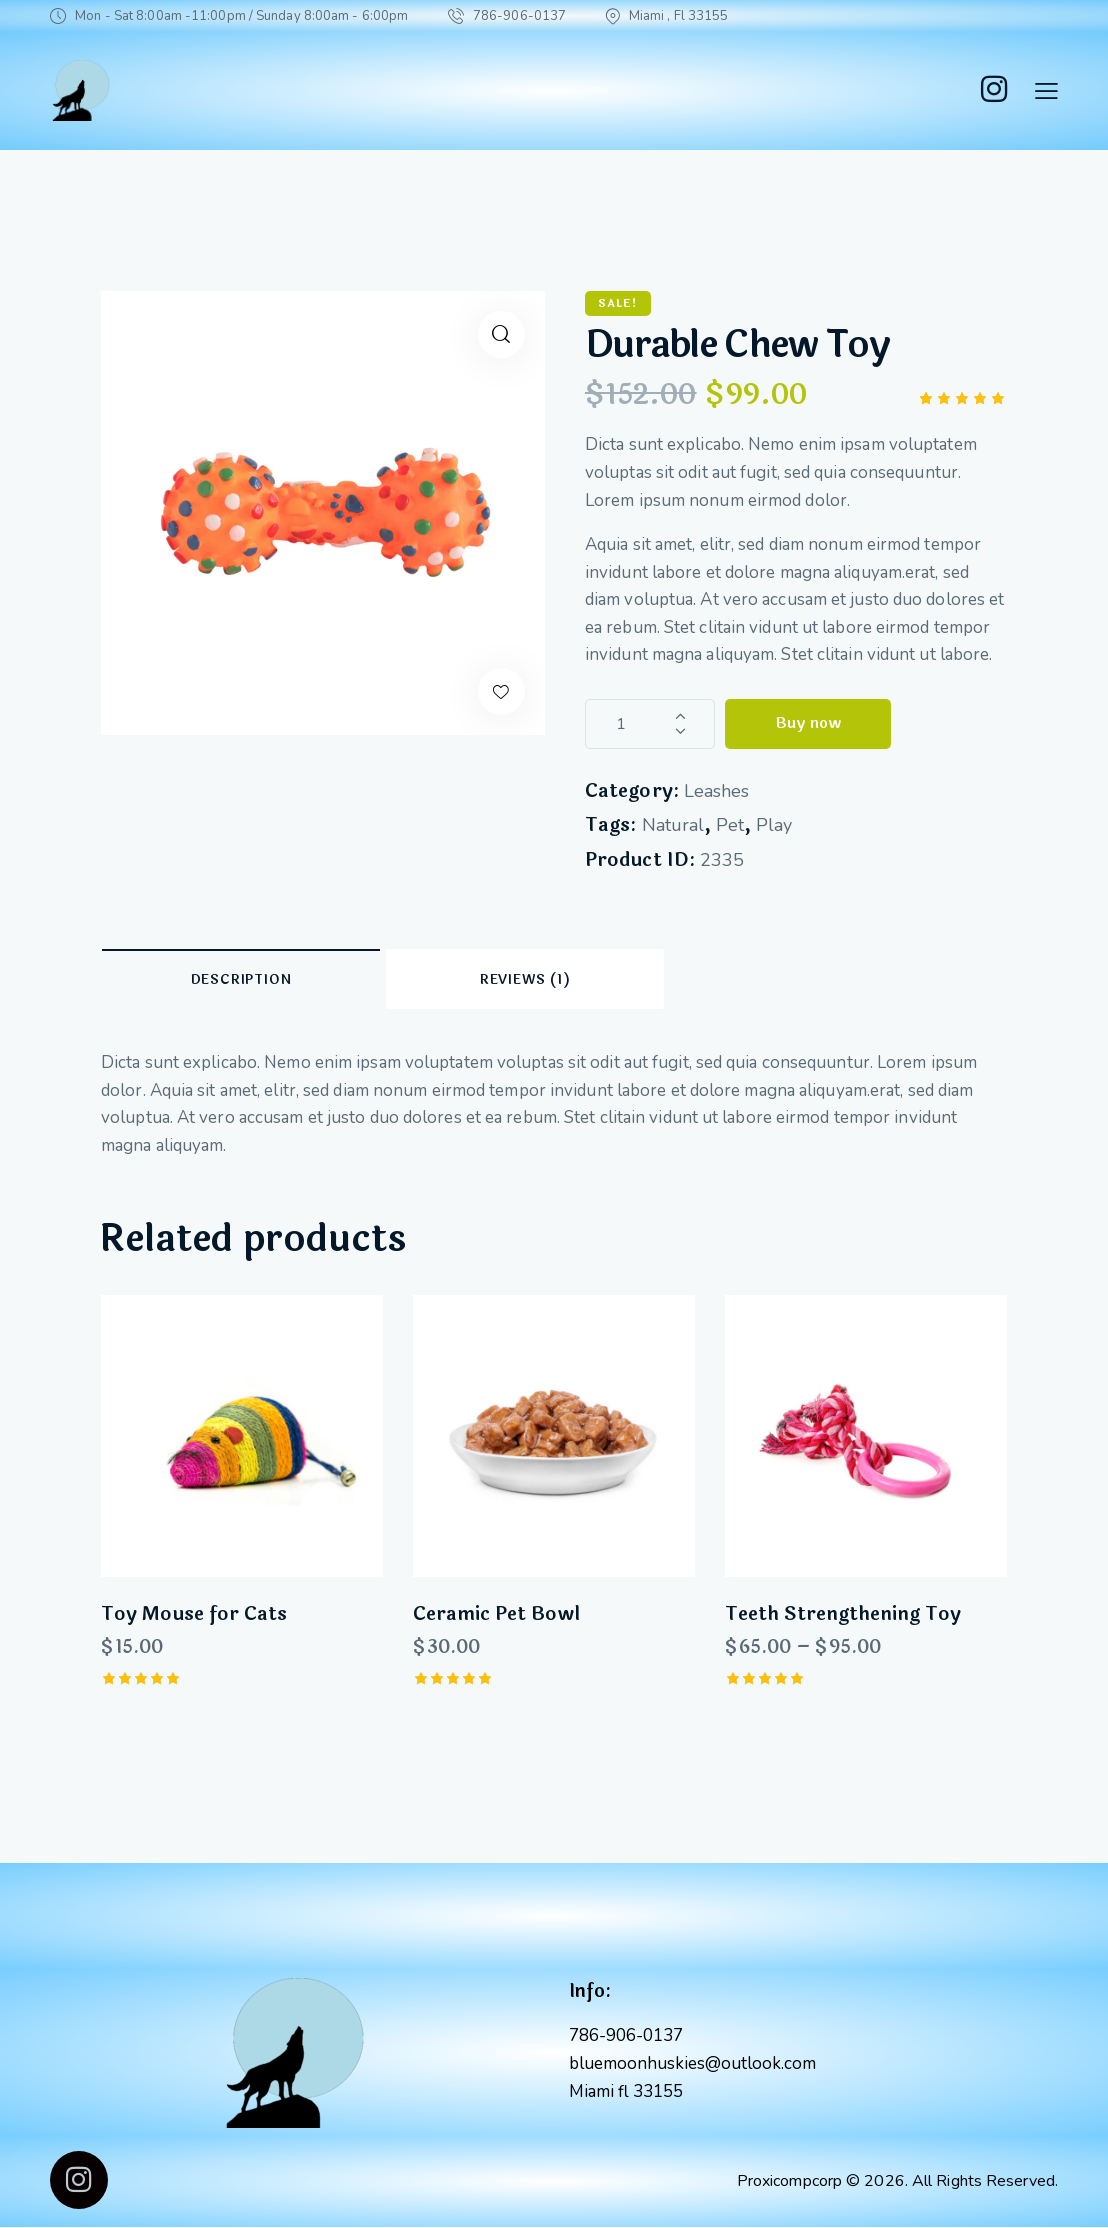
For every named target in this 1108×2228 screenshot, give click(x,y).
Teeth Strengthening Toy (843, 1614)
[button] (501, 334)
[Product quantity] (650, 724)
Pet (730, 825)
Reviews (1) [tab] (525, 980)
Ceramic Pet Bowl (496, 1614)
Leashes (716, 791)
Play (774, 825)
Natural (673, 825)
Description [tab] (241, 980)
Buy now (808, 723)
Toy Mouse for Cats (194, 1614)
